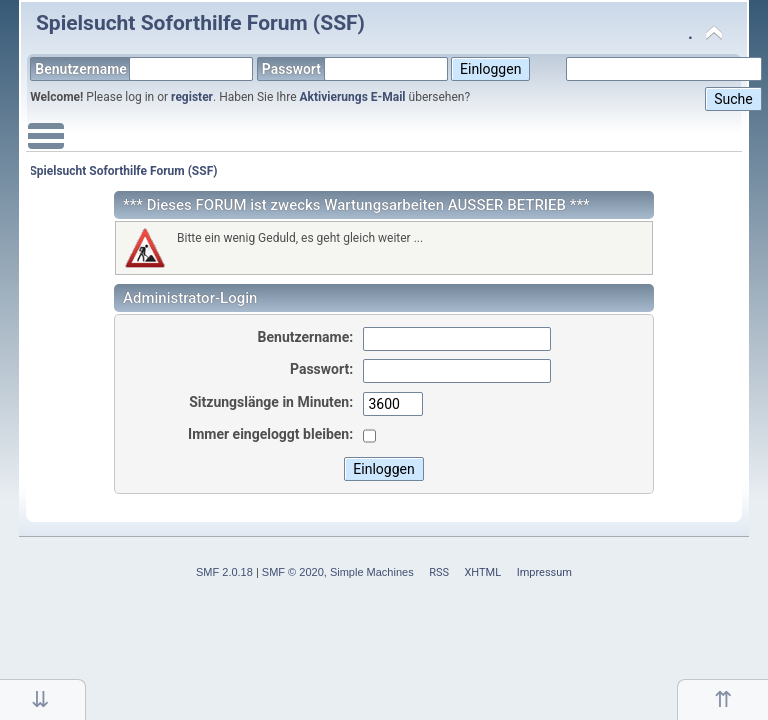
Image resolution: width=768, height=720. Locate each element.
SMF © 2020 (293, 572)
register (192, 97)
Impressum (544, 572)
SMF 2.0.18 (224, 572)
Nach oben (722, 699)
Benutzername (144, 69)
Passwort (355, 69)
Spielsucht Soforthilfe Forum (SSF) (200, 23)
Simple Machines (372, 572)
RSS (439, 572)
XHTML (482, 572)
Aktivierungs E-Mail (353, 97)
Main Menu (46, 146)
